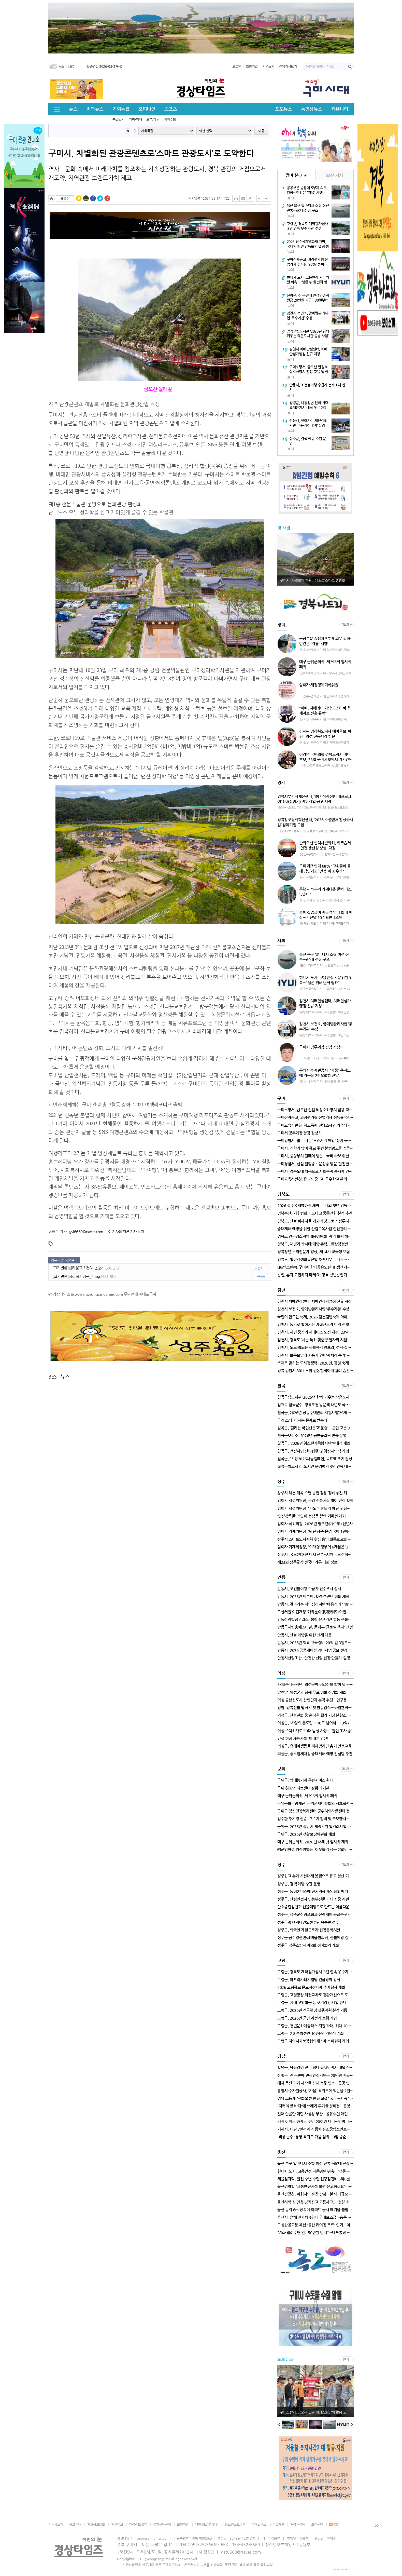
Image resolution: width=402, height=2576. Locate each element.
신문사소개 (55, 2524)
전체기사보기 (288, 66)
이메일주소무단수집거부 (268, 2524)
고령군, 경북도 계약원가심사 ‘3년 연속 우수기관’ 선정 (317, 2412)
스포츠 (170, 109)
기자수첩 (170, 119)
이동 (261, 131)
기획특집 (120, 109)
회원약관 (183, 2524)
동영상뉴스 (311, 109)
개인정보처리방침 (207, 2524)
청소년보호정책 (235, 2524)
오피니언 (146, 109)
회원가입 (252, 66)
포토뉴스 (283, 109)
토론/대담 (152, 119)
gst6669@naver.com (86, 1231)
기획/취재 (135, 119)
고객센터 (317, 2524)
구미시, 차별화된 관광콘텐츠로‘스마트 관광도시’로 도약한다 (151, 153)
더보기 (345, 624)
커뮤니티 (339, 109)
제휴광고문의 (96, 2524)
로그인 (236, 66)
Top (376, 2525)
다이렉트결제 (138, 2524)
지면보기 (268, 66)
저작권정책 (297, 2524)
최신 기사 (334, 175)
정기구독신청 (162, 2524)
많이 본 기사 (296, 175)
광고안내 (75, 2524)
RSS (334, 2524)
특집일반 (118, 119)
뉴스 (73, 109)
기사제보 (117, 2524)
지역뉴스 (95, 109)
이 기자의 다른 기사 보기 (126, 1232)
